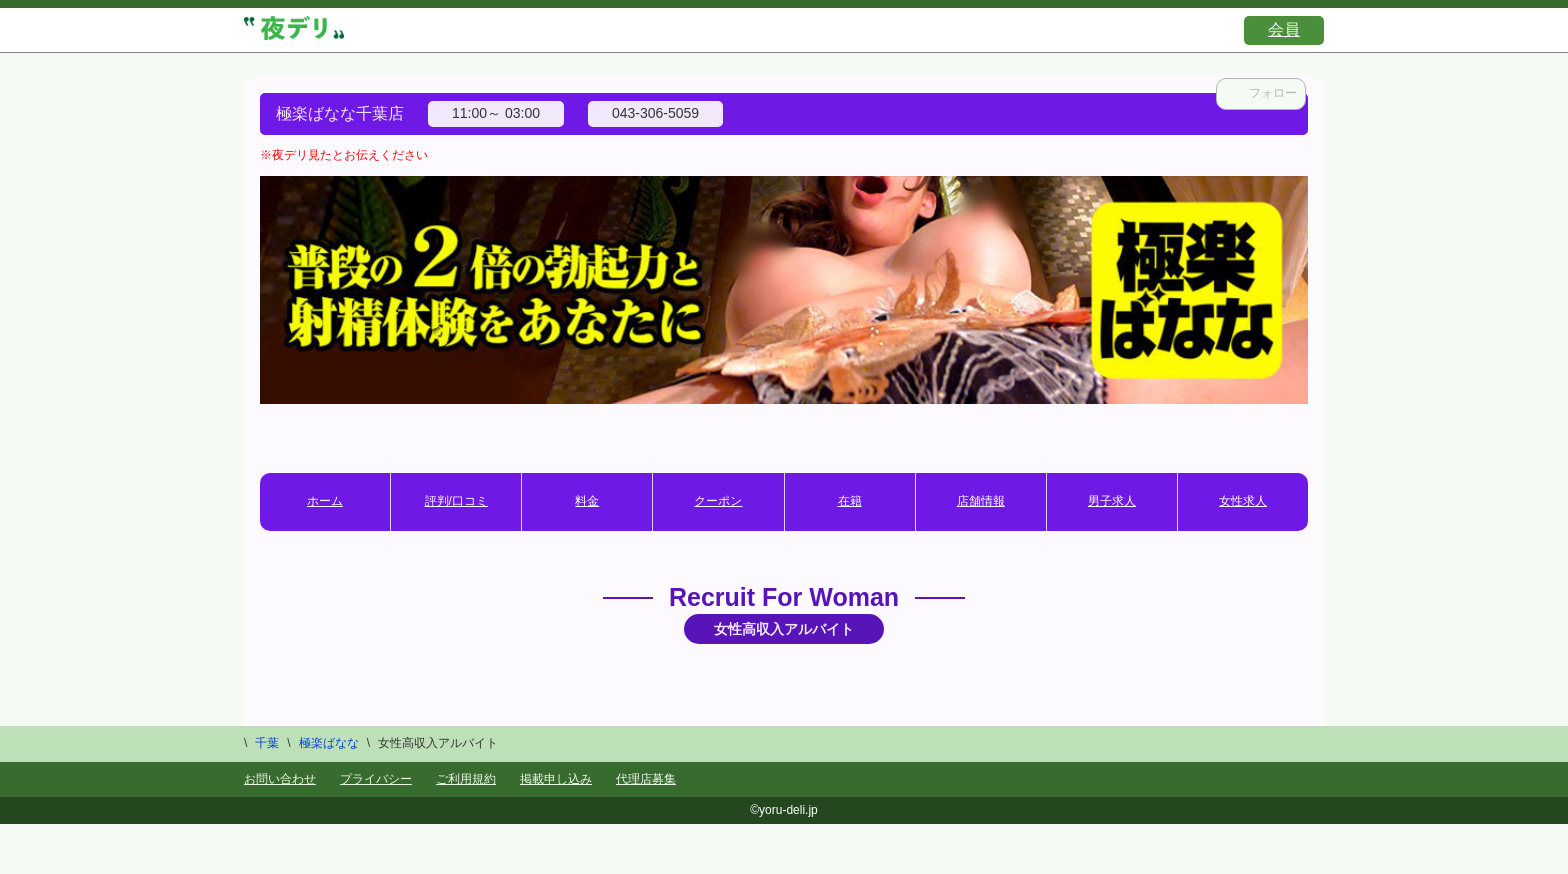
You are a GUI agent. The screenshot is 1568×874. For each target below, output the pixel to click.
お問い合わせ (280, 779)
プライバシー (376, 779)
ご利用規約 (466, 779)
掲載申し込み (556, 779)
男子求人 (1112, 501)
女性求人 (1243, 501)
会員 (1284, 29)
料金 (587, 501)
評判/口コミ (456, 501)
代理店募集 (646, 779)
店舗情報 (981, 501)
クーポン (718, 501)
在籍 (850, 501)
